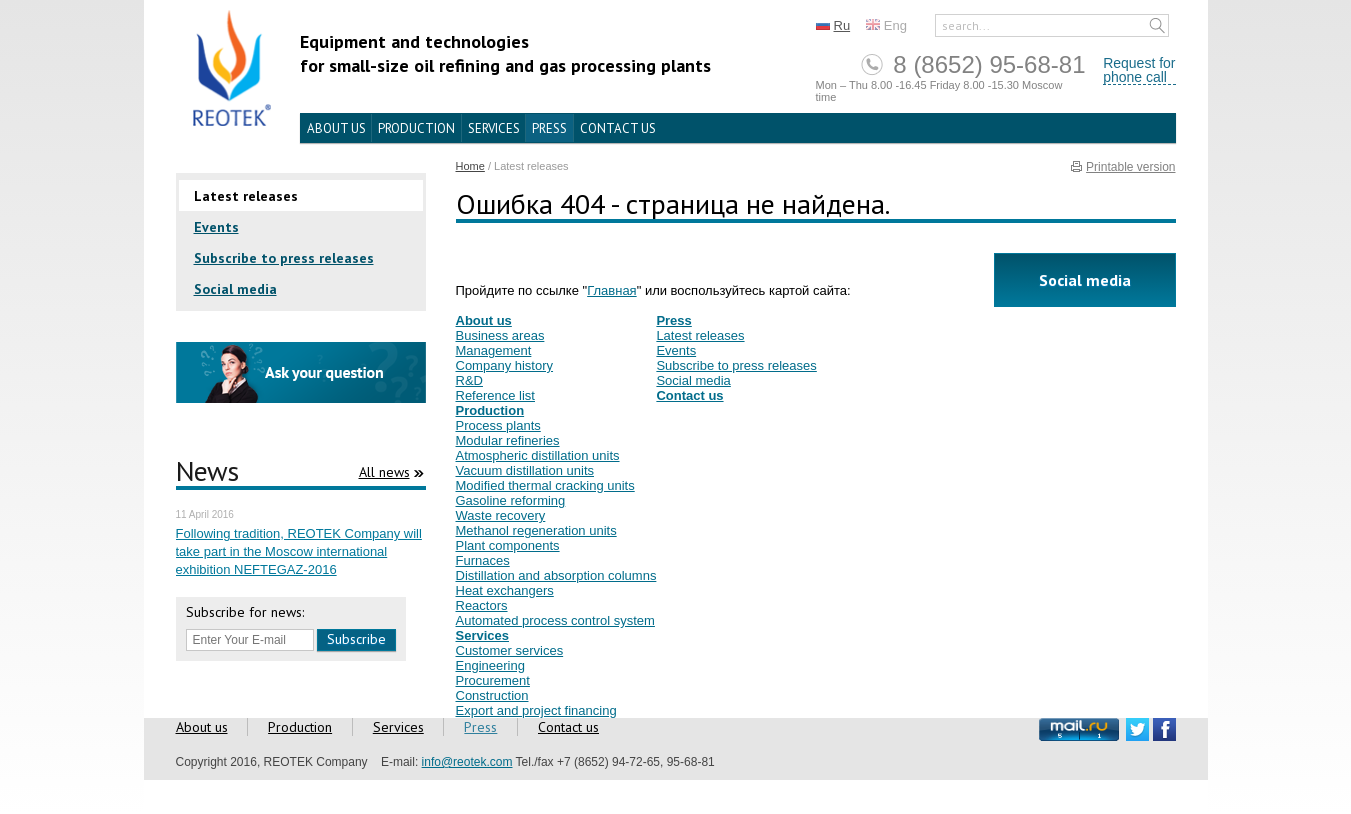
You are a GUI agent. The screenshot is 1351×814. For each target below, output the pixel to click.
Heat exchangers (505, 590)
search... (966, 25)
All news (384, 472)
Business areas (500, 335)
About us (336, 128)
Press (549, 128)
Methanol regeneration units (536, 530)
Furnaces (483, 560)
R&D (469, 380)
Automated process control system (555, 620)
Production (416, 128)
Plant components (508, 545)
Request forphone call (1139, 70)
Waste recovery (501, 515)
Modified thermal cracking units (545, 485)
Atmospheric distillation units (538, 455)
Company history (505, 365)
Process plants (498, 425)
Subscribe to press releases (284, 258)
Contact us (618, 128)
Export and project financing (536, 710)
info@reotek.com (467, 762)
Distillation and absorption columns (556, 575)
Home (470, 166)
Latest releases (246, 196)
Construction (492, 695)
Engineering (490, 665)
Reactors (482, 605)
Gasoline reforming (511, 500)
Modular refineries (508, 440)
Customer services (510, 650)
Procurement (493, 680)
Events (216, 227)
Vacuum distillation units (525, 470)
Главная (611, 290)
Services (494, 128)
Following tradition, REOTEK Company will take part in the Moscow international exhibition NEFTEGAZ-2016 (299, 551)
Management (494, 350)
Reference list (495, 395)
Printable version (1130, 167)
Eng (895, 25)
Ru (842, 25)
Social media (235, 289)
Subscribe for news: (245, 612)
